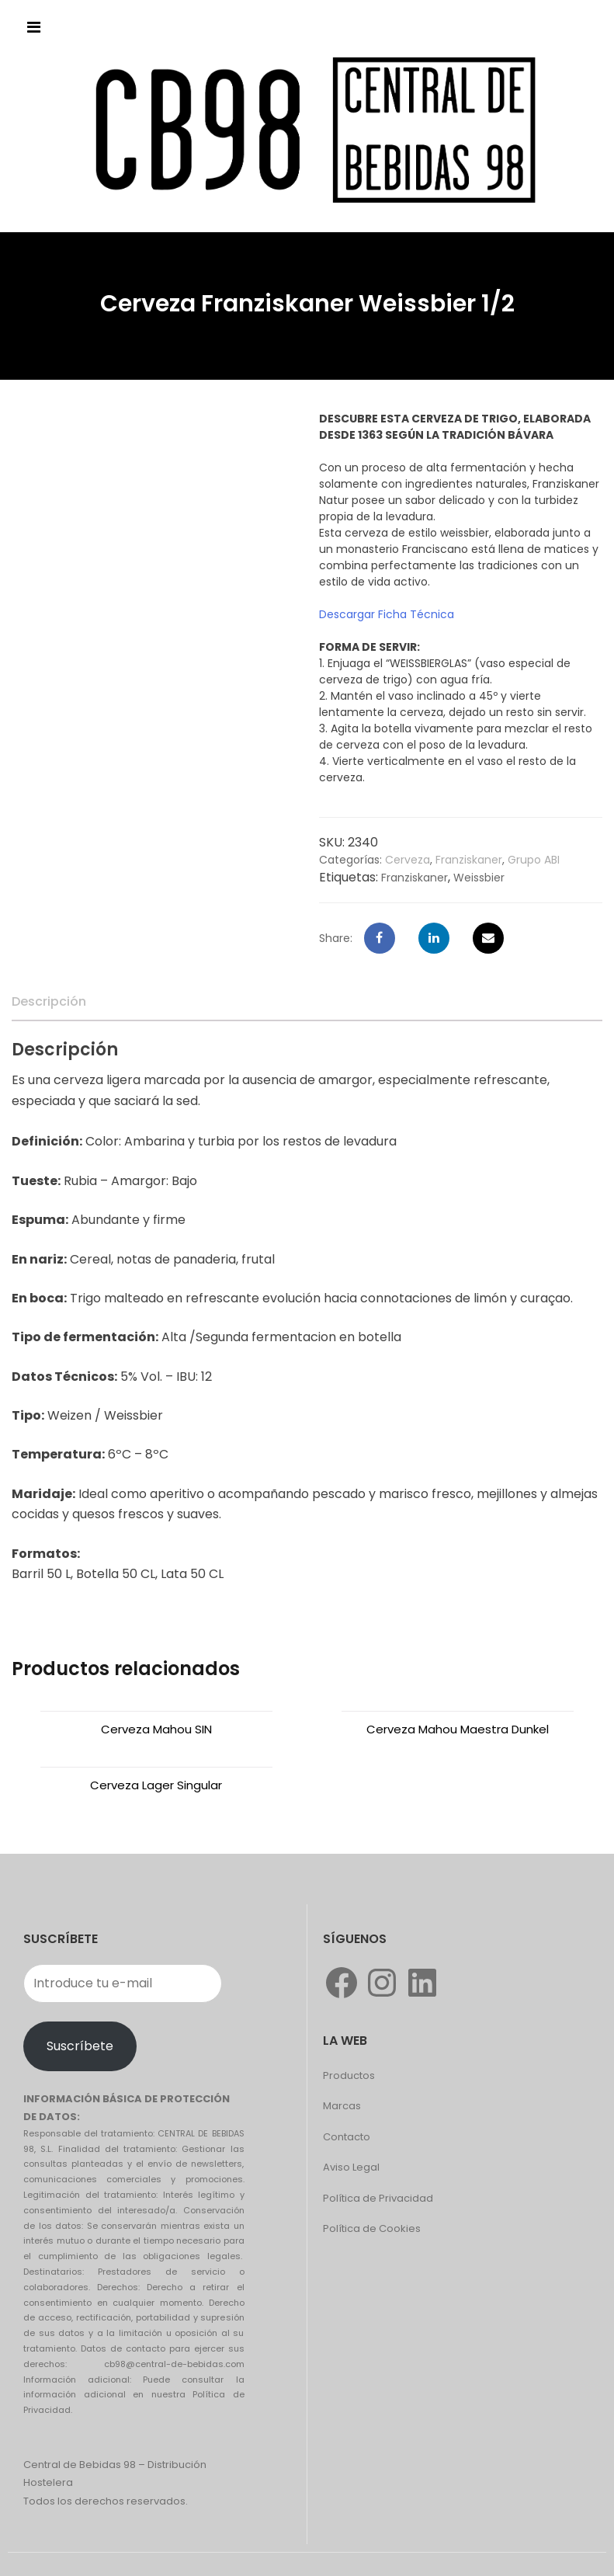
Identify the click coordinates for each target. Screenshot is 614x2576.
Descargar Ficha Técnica (386, 614)
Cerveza (407, 859)
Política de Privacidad (378, 2198)
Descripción (49, 1001)
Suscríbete (80, 2046)
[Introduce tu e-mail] (122, 1983)
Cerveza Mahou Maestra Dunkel (457, 1729)
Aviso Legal (351, 2167)
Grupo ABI (534, 859)
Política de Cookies (372, 2228)
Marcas (342, 2105)
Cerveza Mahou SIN (156, 1729)
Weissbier (479, 877)
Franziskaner (468, 859)
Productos (349, 2075)
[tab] (49, 1001)
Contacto (346, 2136)
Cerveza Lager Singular (156, 1785)
